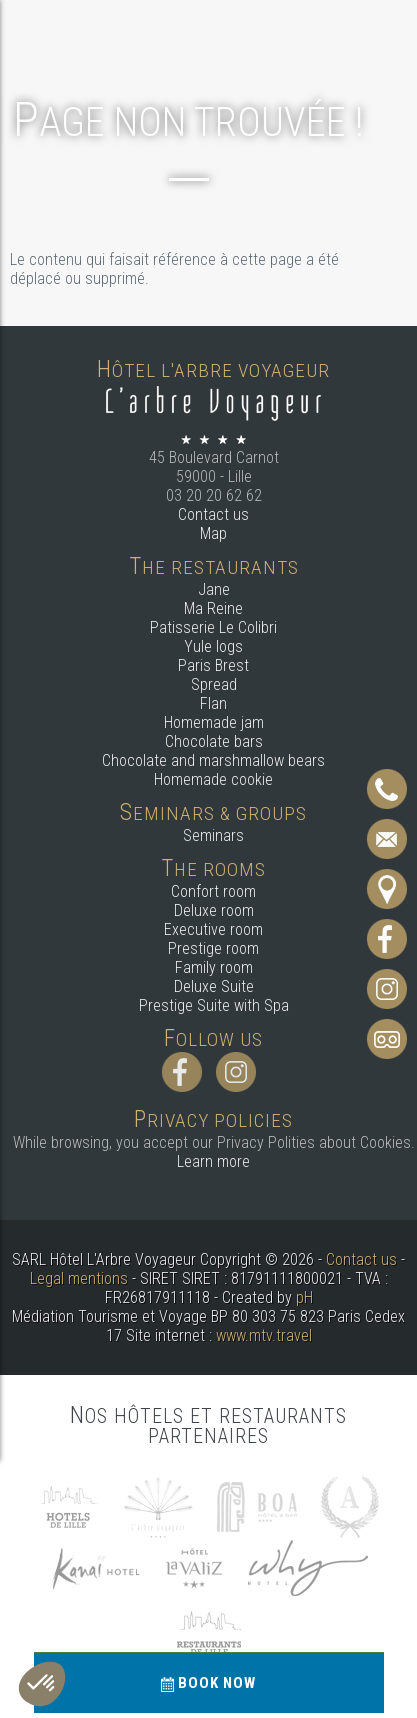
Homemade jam (214, 722)
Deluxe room (214, 910)
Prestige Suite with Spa (214, 1005)
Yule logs (213, 646)
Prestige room (213, 948)
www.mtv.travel (264, 1335)
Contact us (213, 514)
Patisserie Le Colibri (213, 627)
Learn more (213, 1161)
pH (304, 1297)
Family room (214, 967)
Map (213, 533)
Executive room (213, 929)
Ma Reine (213, 608)
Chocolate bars (214, 741)
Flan (213, 703)
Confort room (213, 891)
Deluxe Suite (214, 986)
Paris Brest (213, 665)
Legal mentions (79, 1278)
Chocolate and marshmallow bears (213, 760)
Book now (208, 1683)
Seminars (213, 835)
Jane (214, 589)
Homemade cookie (213, 779)
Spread (214, 684)
